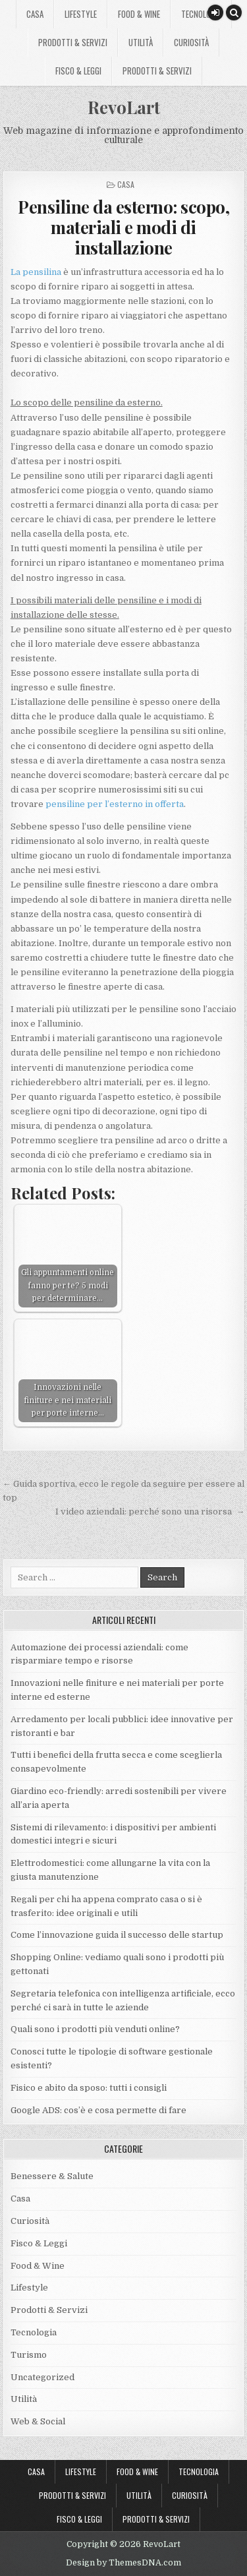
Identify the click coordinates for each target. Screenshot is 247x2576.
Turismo (29, 2355)
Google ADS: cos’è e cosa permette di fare (98, 2110)
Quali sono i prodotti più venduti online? (95, 2029)
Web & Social (38, 2421)
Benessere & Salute (52, 2176)
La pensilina (36, 272)
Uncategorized (42, 2377)
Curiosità (191, 42)
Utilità (140, 42)
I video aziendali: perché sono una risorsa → (149, 1511)
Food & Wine (139, 13)
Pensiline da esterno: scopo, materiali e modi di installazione (123, 227)
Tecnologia (201, 13)
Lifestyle (81, 13)
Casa (34, 13)
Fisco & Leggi (78, 70)
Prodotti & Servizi (72, 42)
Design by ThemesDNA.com (123, 2562)
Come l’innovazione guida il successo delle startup (117, 1935)
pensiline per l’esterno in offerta (114, 804)
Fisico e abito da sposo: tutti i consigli (89, 2088)
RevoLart (124, 107)
